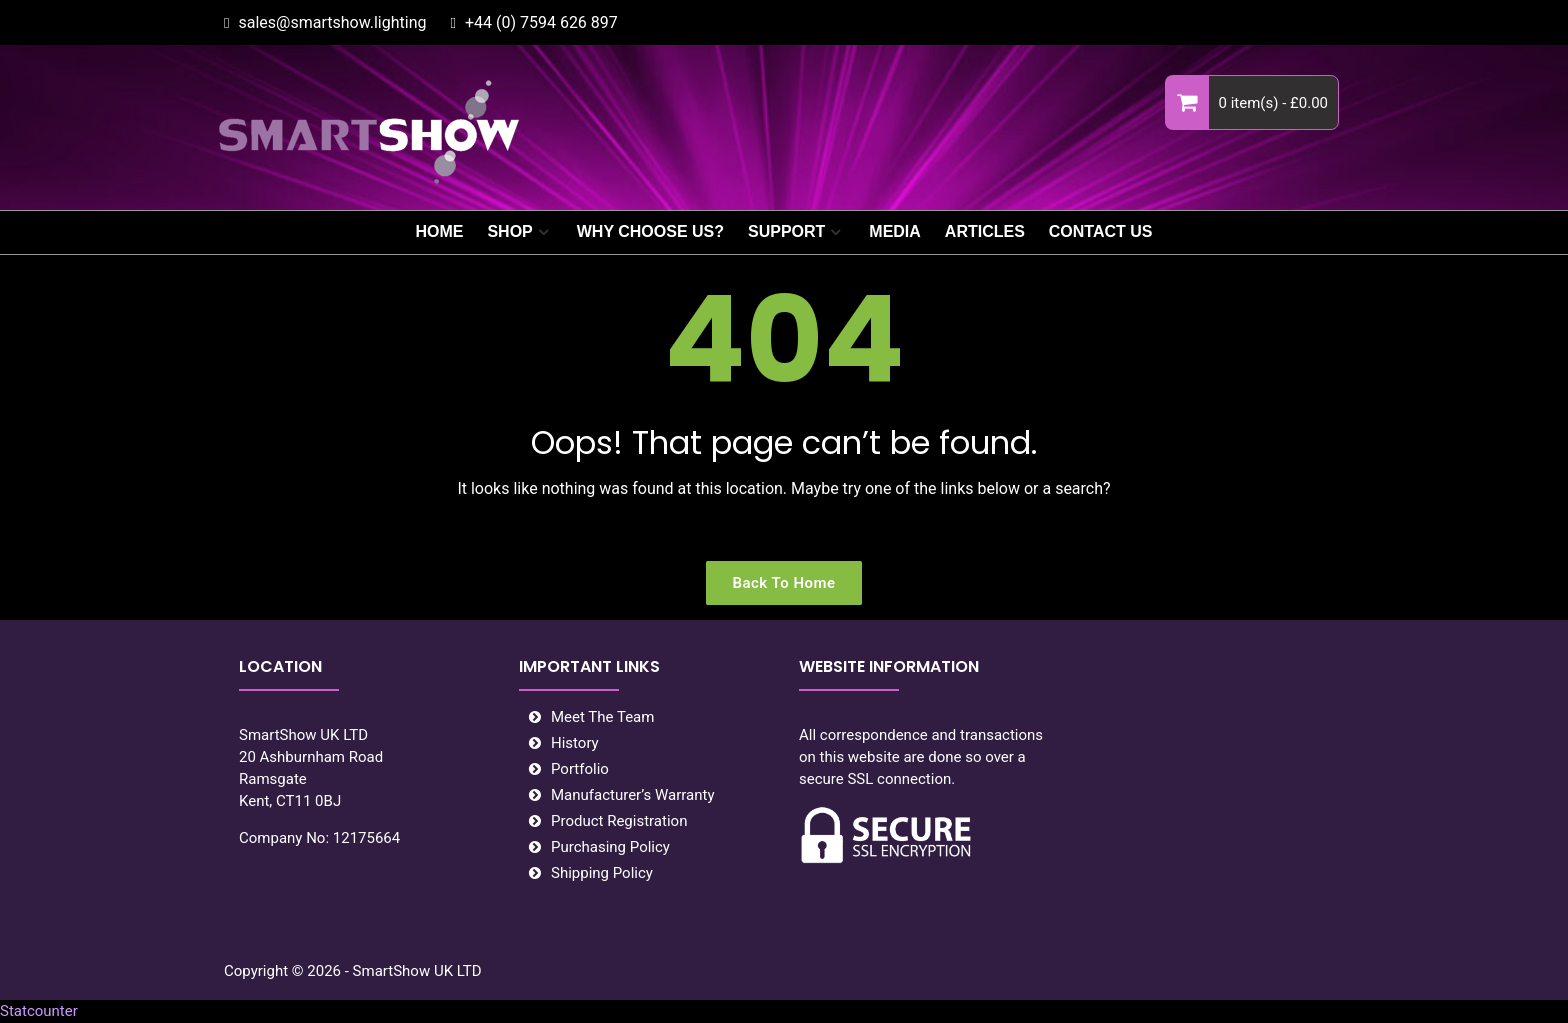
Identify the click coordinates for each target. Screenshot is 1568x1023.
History (575, 743)
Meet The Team (602, 717)
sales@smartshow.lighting (332, 22)
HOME (439, 231)
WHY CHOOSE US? (650, 231)
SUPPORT (786, 231)
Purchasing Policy (610, 847)
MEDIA (895, 231)
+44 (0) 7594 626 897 (541, 22)
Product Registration (619, 821)
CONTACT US (1101, 231)
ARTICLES (985, 231)
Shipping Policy (602, 873)
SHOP (509, 231)
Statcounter (39, 1011)
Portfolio (580, 769)
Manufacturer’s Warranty (633, 795)
